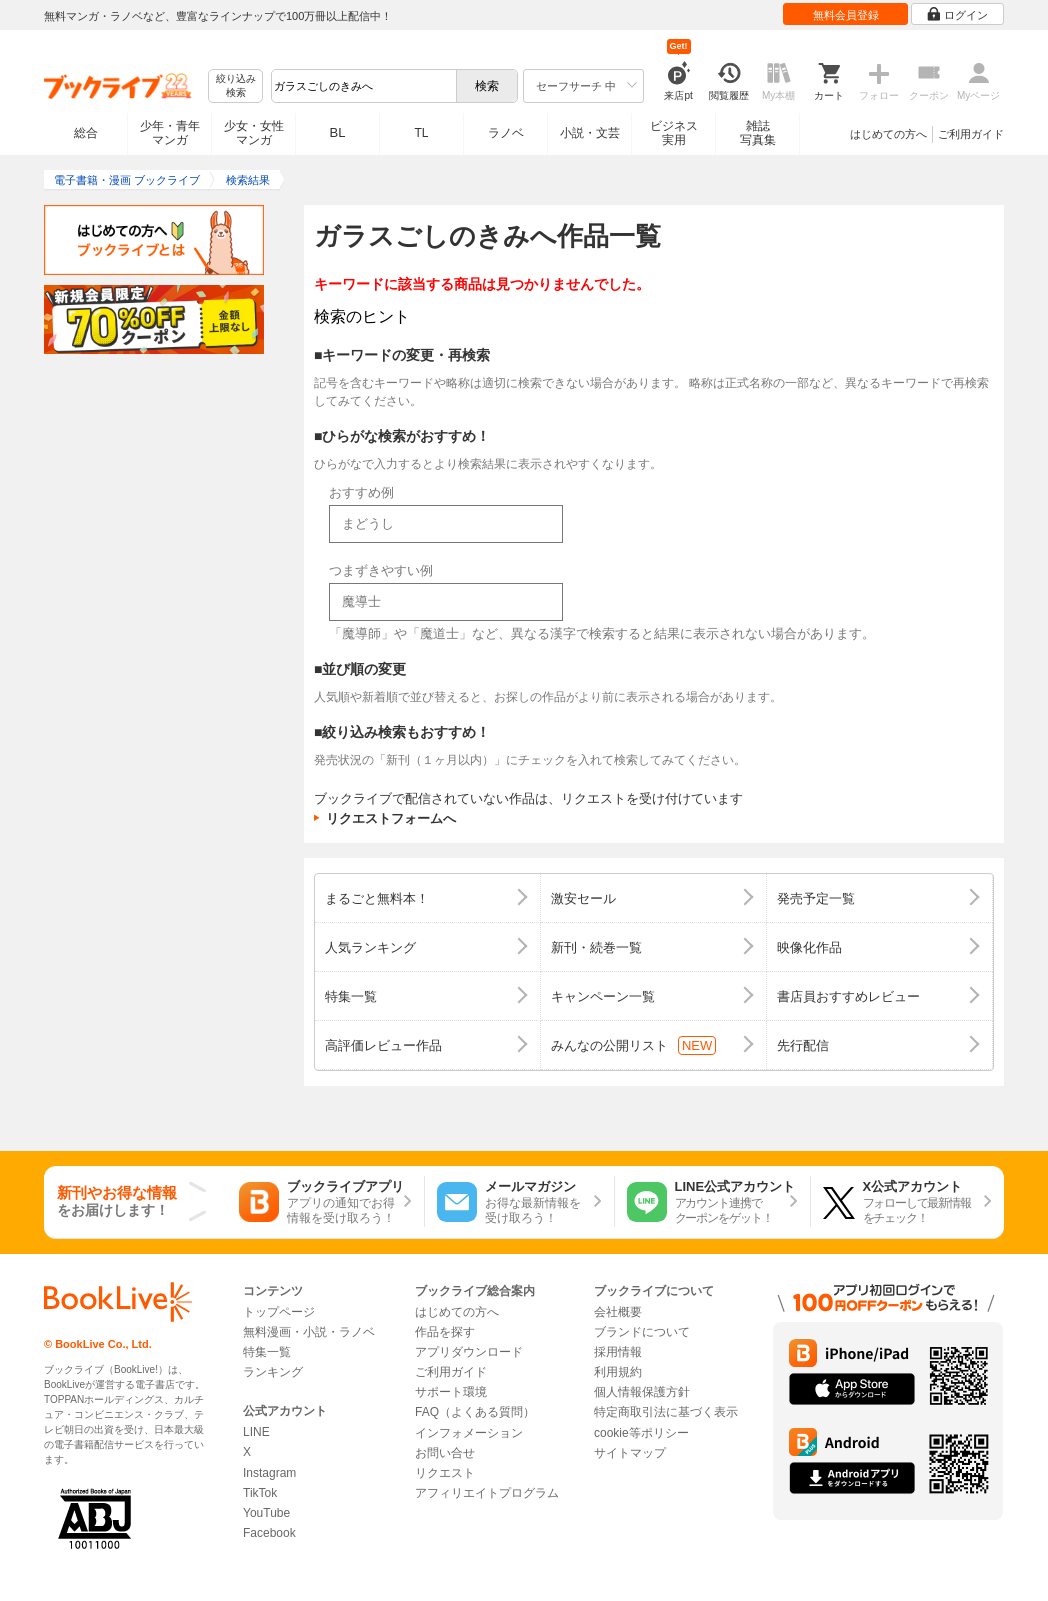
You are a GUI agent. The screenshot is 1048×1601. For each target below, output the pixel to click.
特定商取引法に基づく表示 (666, 1412)
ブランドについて (642, 1332)
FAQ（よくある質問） (475, 1412)
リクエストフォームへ (391, 818)
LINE (256, 1432)
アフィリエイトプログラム (487, 1493)
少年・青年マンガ (170, 133)
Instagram (269, 1473)
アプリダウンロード (469, 1352)
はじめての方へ (888, 134)
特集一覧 (267, 1352)
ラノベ (506, 133)
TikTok (260, 1493)
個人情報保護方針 (642, 1392)
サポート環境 (451, 1392)
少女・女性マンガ (254, 133)
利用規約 (618, 1372)
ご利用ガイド (971, 134)
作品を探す (445, 1332)
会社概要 (618, 1312)
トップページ (279, 1312)
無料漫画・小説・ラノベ (309, 1332)
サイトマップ (630, 1453)
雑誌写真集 (758, 133)
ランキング (273, 1372)
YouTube (266, 1513)
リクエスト (445, 1473)
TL (421, 133)
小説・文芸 (590, 133)
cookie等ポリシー (641, 1433)
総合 (86, 133)
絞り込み (236, 86)
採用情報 (618, 1352)
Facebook (269, 1533)
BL (338, 132)
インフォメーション (469, 1433)
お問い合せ (445, 1453)
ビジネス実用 (674, 133)
